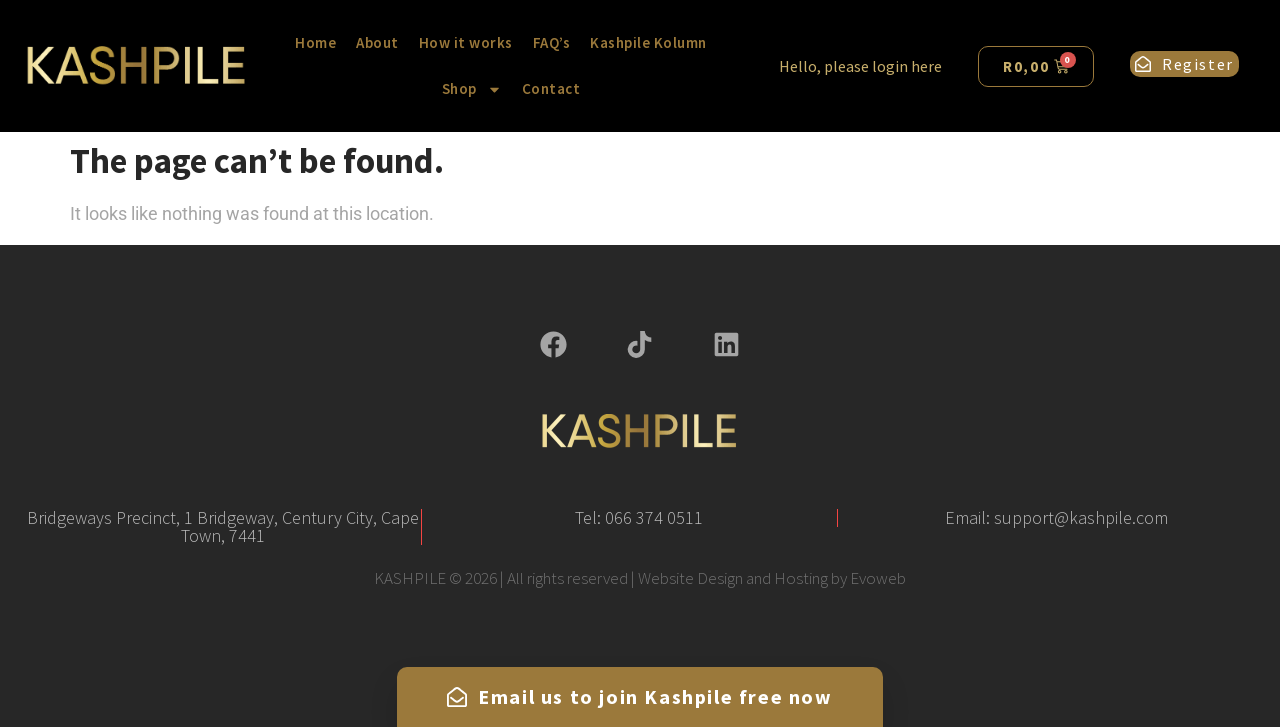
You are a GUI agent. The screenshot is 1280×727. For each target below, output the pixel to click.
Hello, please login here (860, 66)
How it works (466, 42)
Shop (472, 89)
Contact (551, 88)
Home (315, 42)
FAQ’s (552, 42)
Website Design (690, 578)
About (377, 42)
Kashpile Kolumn (648, 42)
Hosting (801, 578)
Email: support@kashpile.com (1056, 517)
